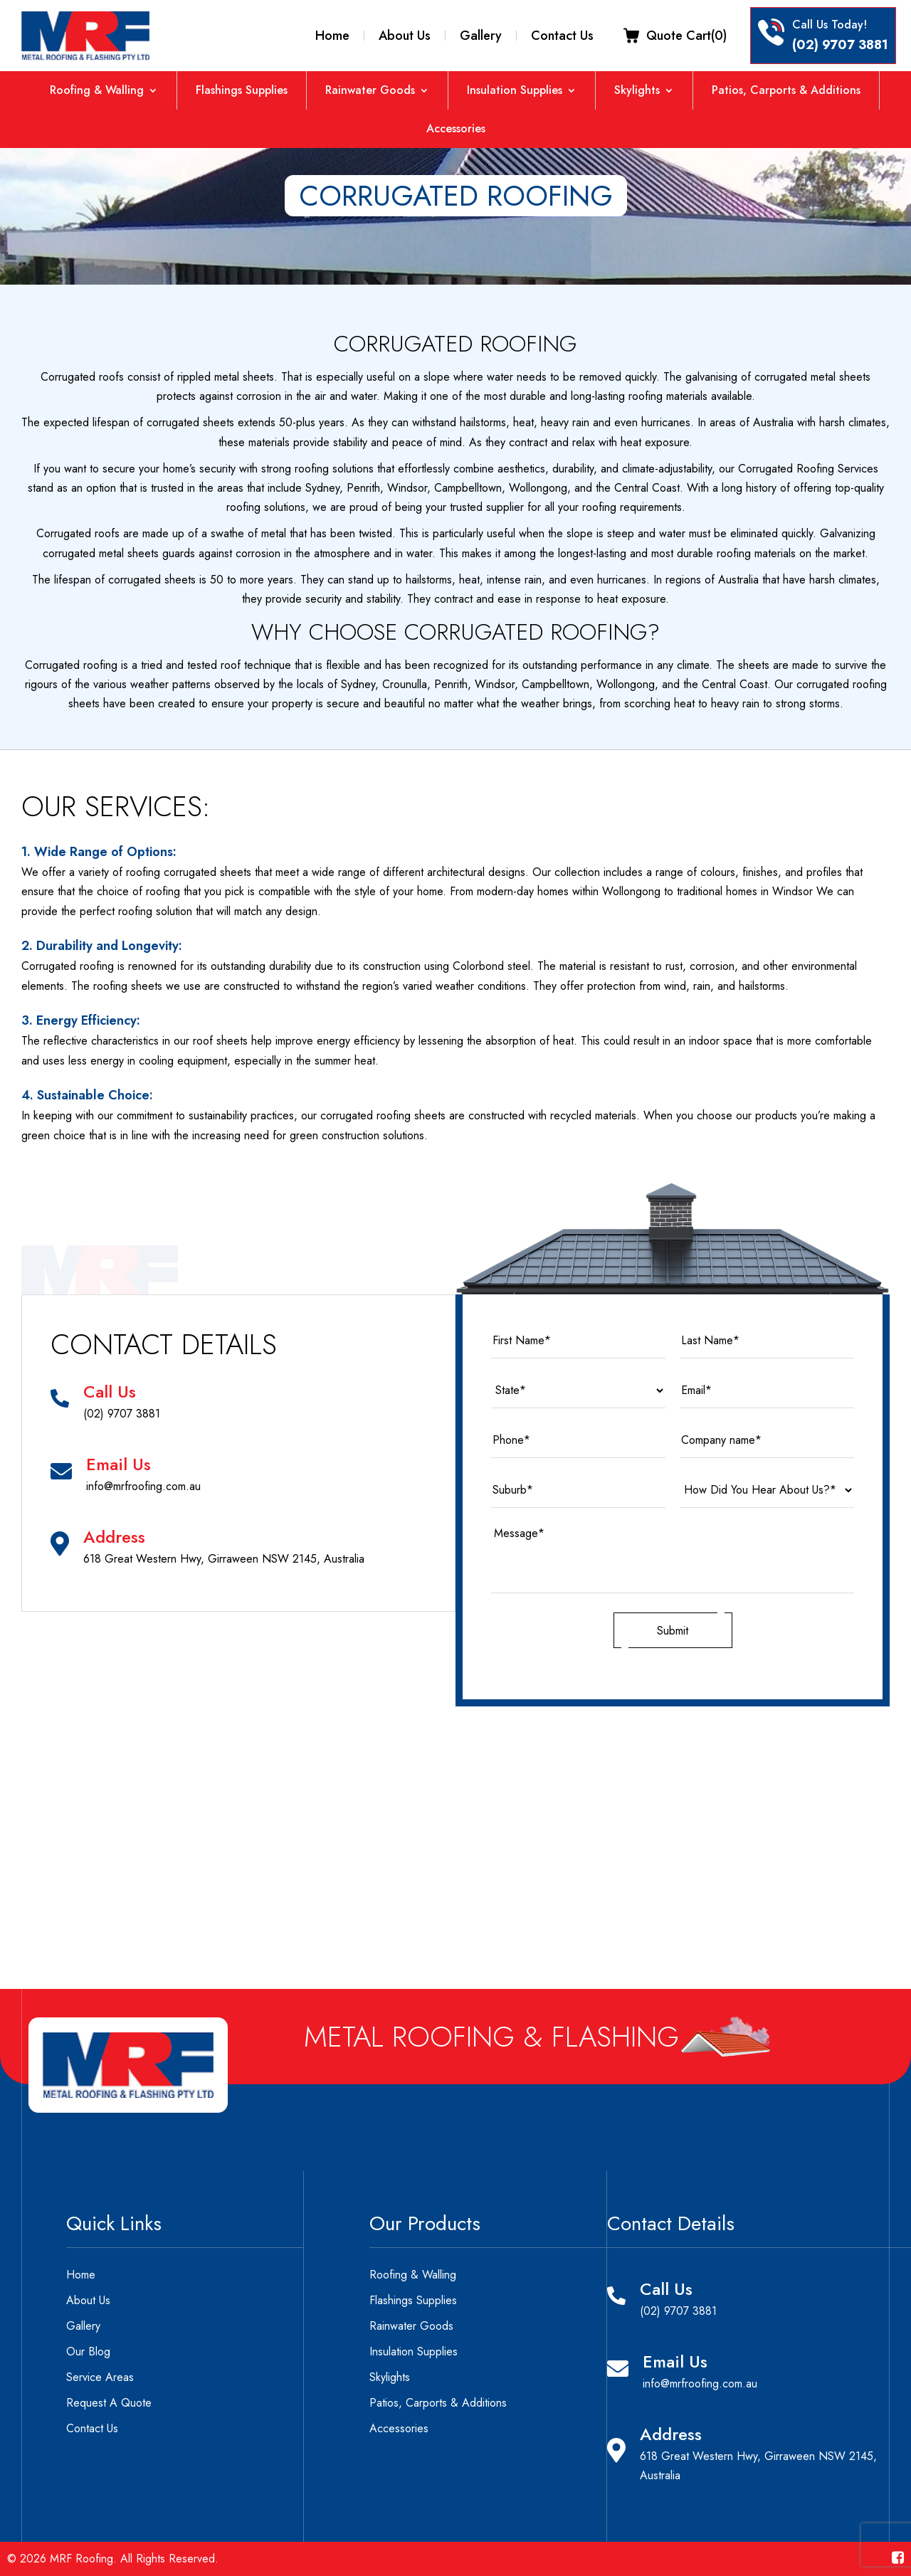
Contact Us (562, 36)
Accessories (455, 129)
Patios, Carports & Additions (786, 90)
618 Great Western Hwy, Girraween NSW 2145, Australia (223, 1559)
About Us (405, 36)
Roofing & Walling (97, 90)
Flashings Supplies (242, 90)
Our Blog (88, 2351)
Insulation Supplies (514, 90)
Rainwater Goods (370, 90)
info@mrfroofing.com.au (143, 1486)
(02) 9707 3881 (840, 45)
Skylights (637, 90)
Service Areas (100, 2377)
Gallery (481, 36)
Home (332, 36)
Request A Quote (109, 2403)
